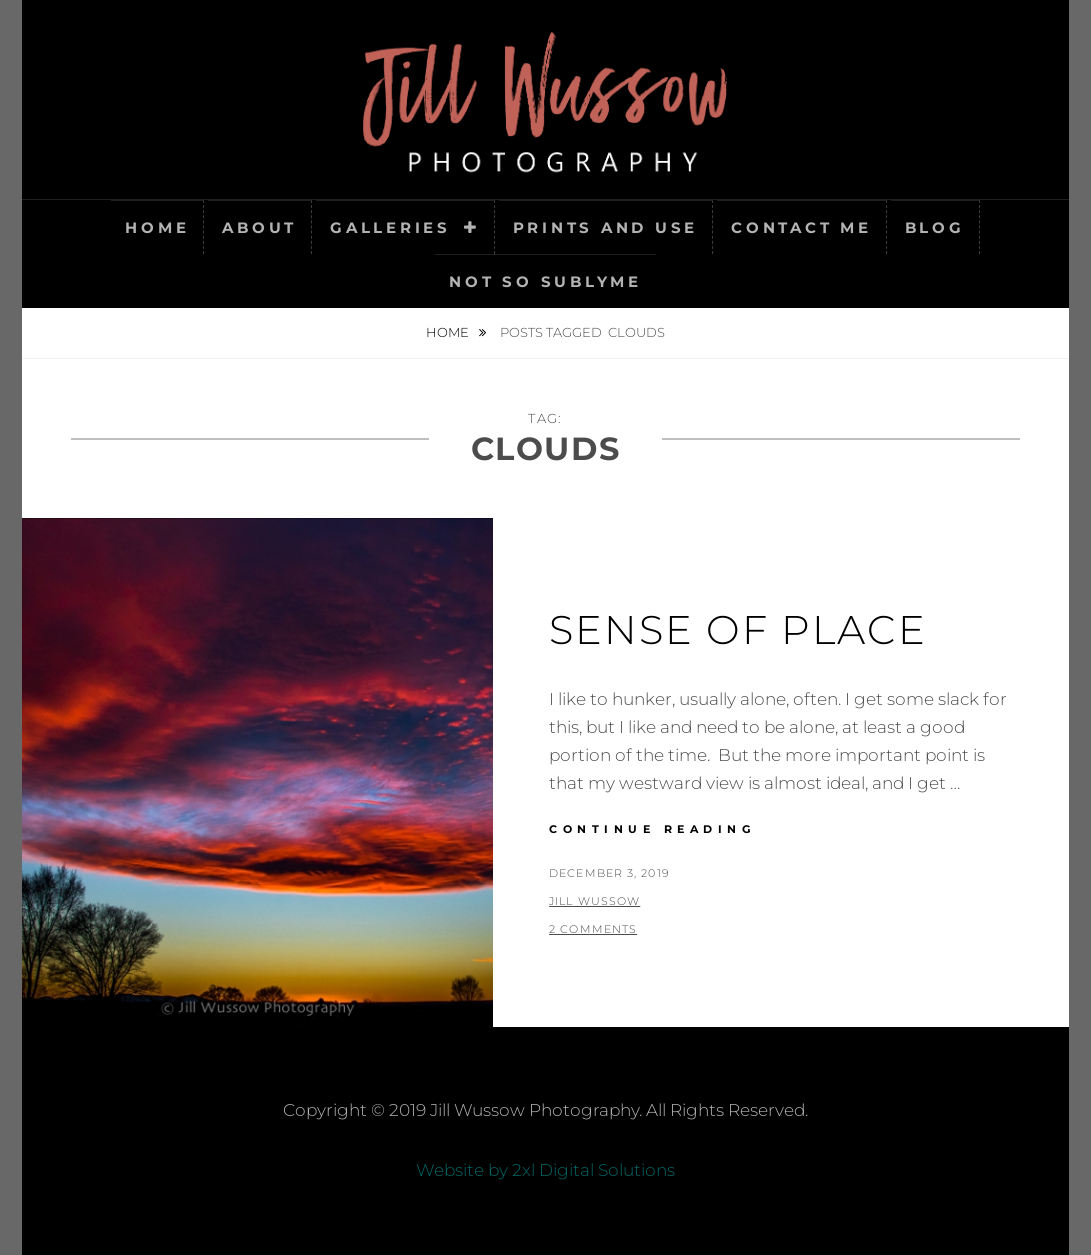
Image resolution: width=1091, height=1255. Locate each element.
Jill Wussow (594, 901)
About (259, 227)
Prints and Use (606, 227)
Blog (935, 227)
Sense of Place (738, 629)
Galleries (390, 227)
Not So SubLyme (545, 281)
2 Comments (593, 929)
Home (157, 227)
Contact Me (801, 227)
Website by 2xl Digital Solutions (545, 1170)
